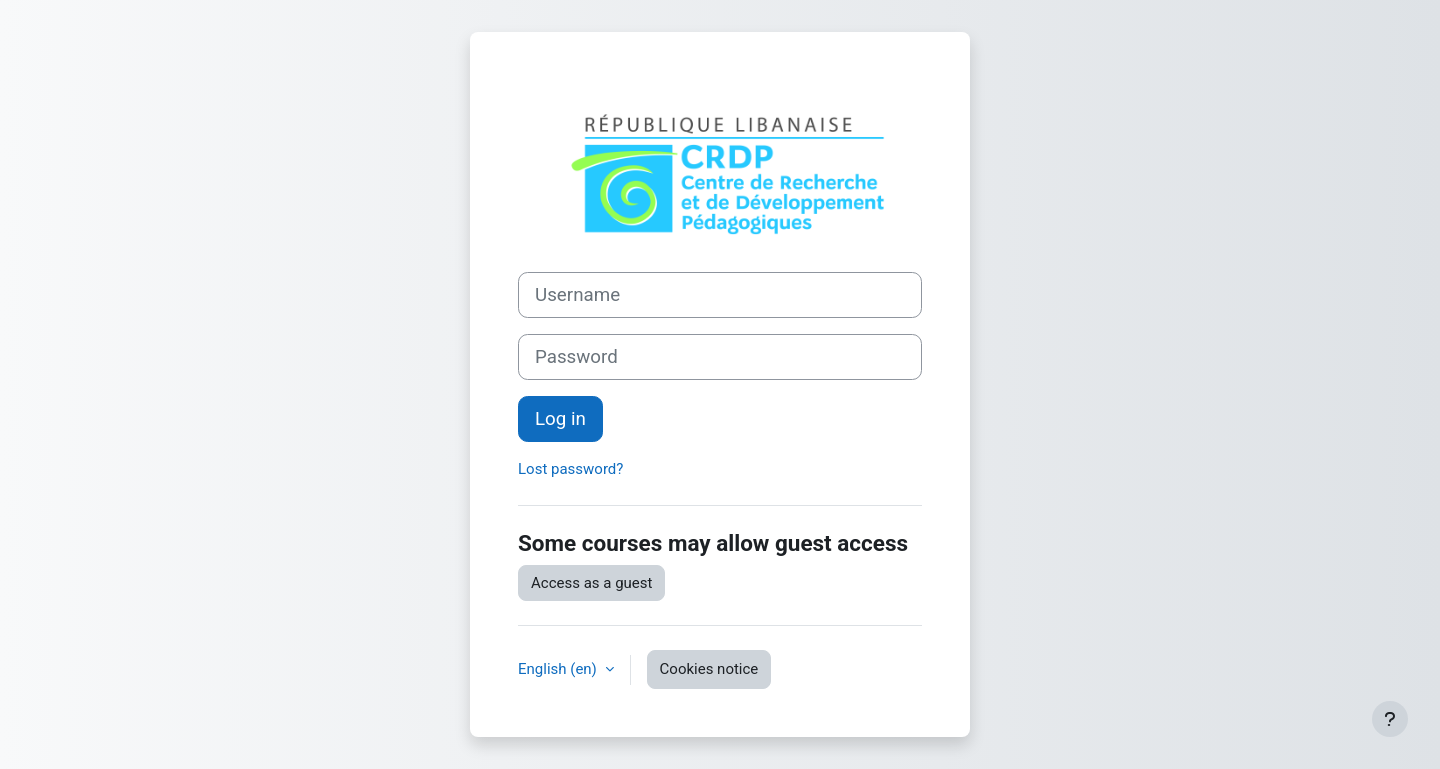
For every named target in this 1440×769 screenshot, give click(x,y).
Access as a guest (591, 583)
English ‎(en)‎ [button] (559, 669)
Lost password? (570, 469)
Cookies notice (709, 669)
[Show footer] (1390, 719)
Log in (560, 419)
